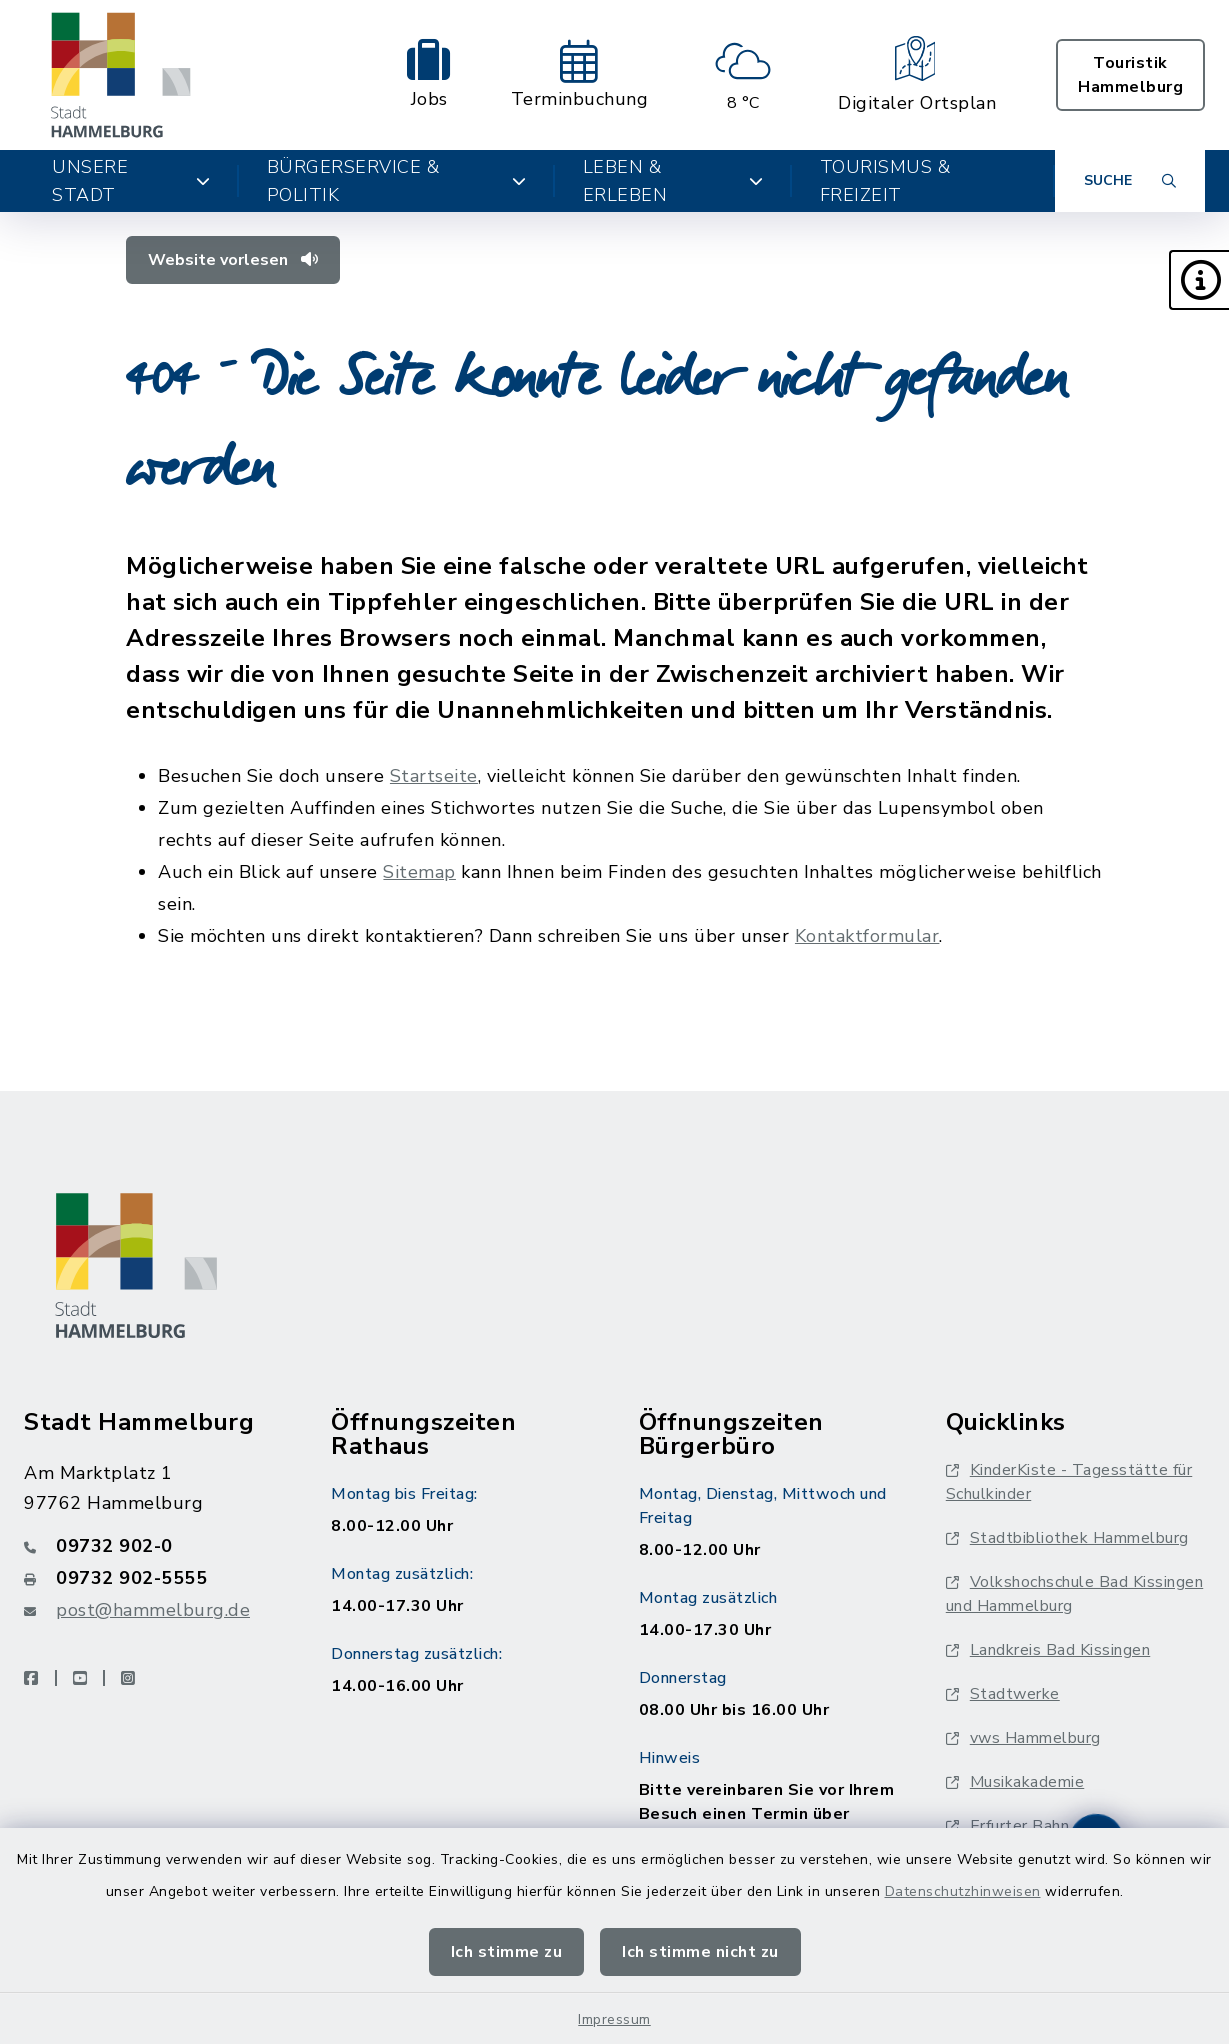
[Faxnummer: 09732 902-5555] (153, 1578)
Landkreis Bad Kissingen (1048, 1650)
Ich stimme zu (507, 1952)
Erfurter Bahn (1008, 1826)
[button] (1199, 280)
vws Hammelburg (1023, 1738)
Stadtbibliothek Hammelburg (1067, 1538)
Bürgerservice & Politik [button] (397, 181)
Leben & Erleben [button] (673, 181)
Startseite (434, 776)
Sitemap (419, 872)
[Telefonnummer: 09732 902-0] (153, 1546)
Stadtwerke (1003, 1694)
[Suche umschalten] (1130, 181)
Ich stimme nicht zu (700, 1952)
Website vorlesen (233, 260)
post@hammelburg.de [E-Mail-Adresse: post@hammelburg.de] (153, 1610)
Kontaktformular (867, 936)
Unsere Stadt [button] (131, 181)
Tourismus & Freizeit (885, 181)
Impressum (614, 2019)
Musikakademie (1015, 1782)
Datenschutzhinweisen (963, 1891)
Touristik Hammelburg (1130, 75)
